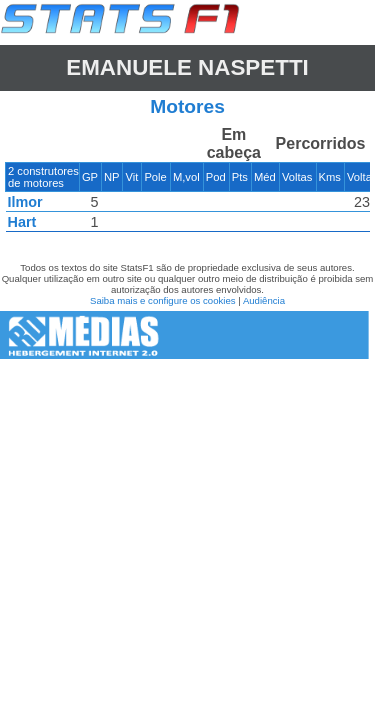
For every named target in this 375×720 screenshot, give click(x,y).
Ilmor (25, 202)
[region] (187, 184)
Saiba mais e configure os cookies (163, 300)
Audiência (264, 300)
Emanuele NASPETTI (187, 67)
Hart (22, 222)
